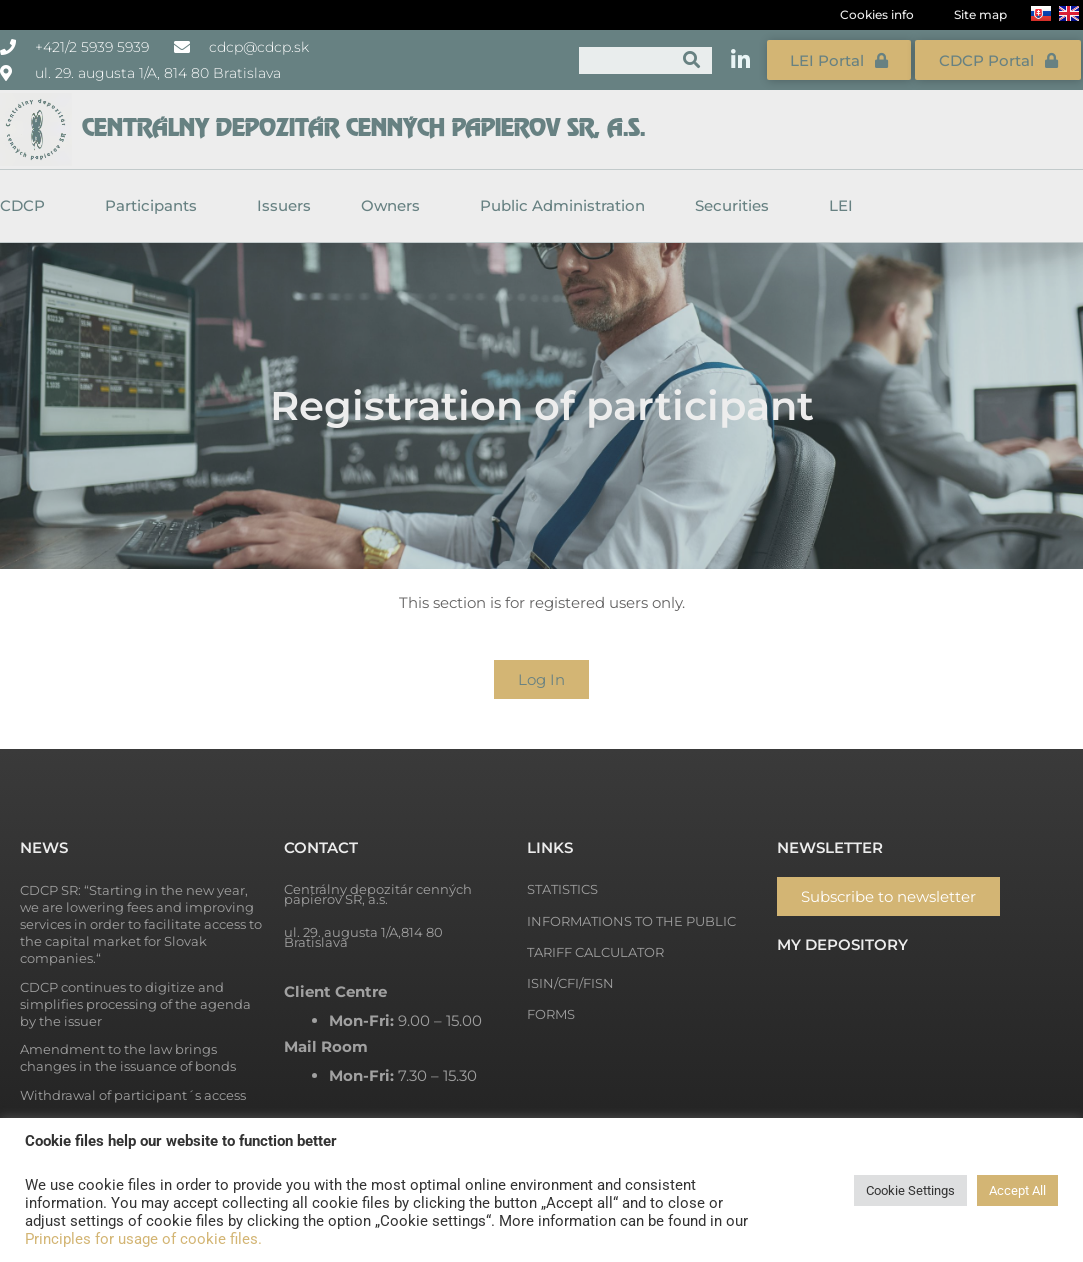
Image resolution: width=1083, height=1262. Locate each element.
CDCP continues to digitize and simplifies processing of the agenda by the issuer (135, 1003)
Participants (156, 204)
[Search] (692, 59)
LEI (841, 203)
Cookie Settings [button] (910, 1190)
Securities (737, 204)
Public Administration (562, 203)
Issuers (284, 203)
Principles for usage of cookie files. (143, 1239)
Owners (395, 204)
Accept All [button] (1017, 1190)
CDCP (27, 204)
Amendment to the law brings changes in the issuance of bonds (128, 1056)
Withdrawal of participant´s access (133, 1094)
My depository (842, 943)
